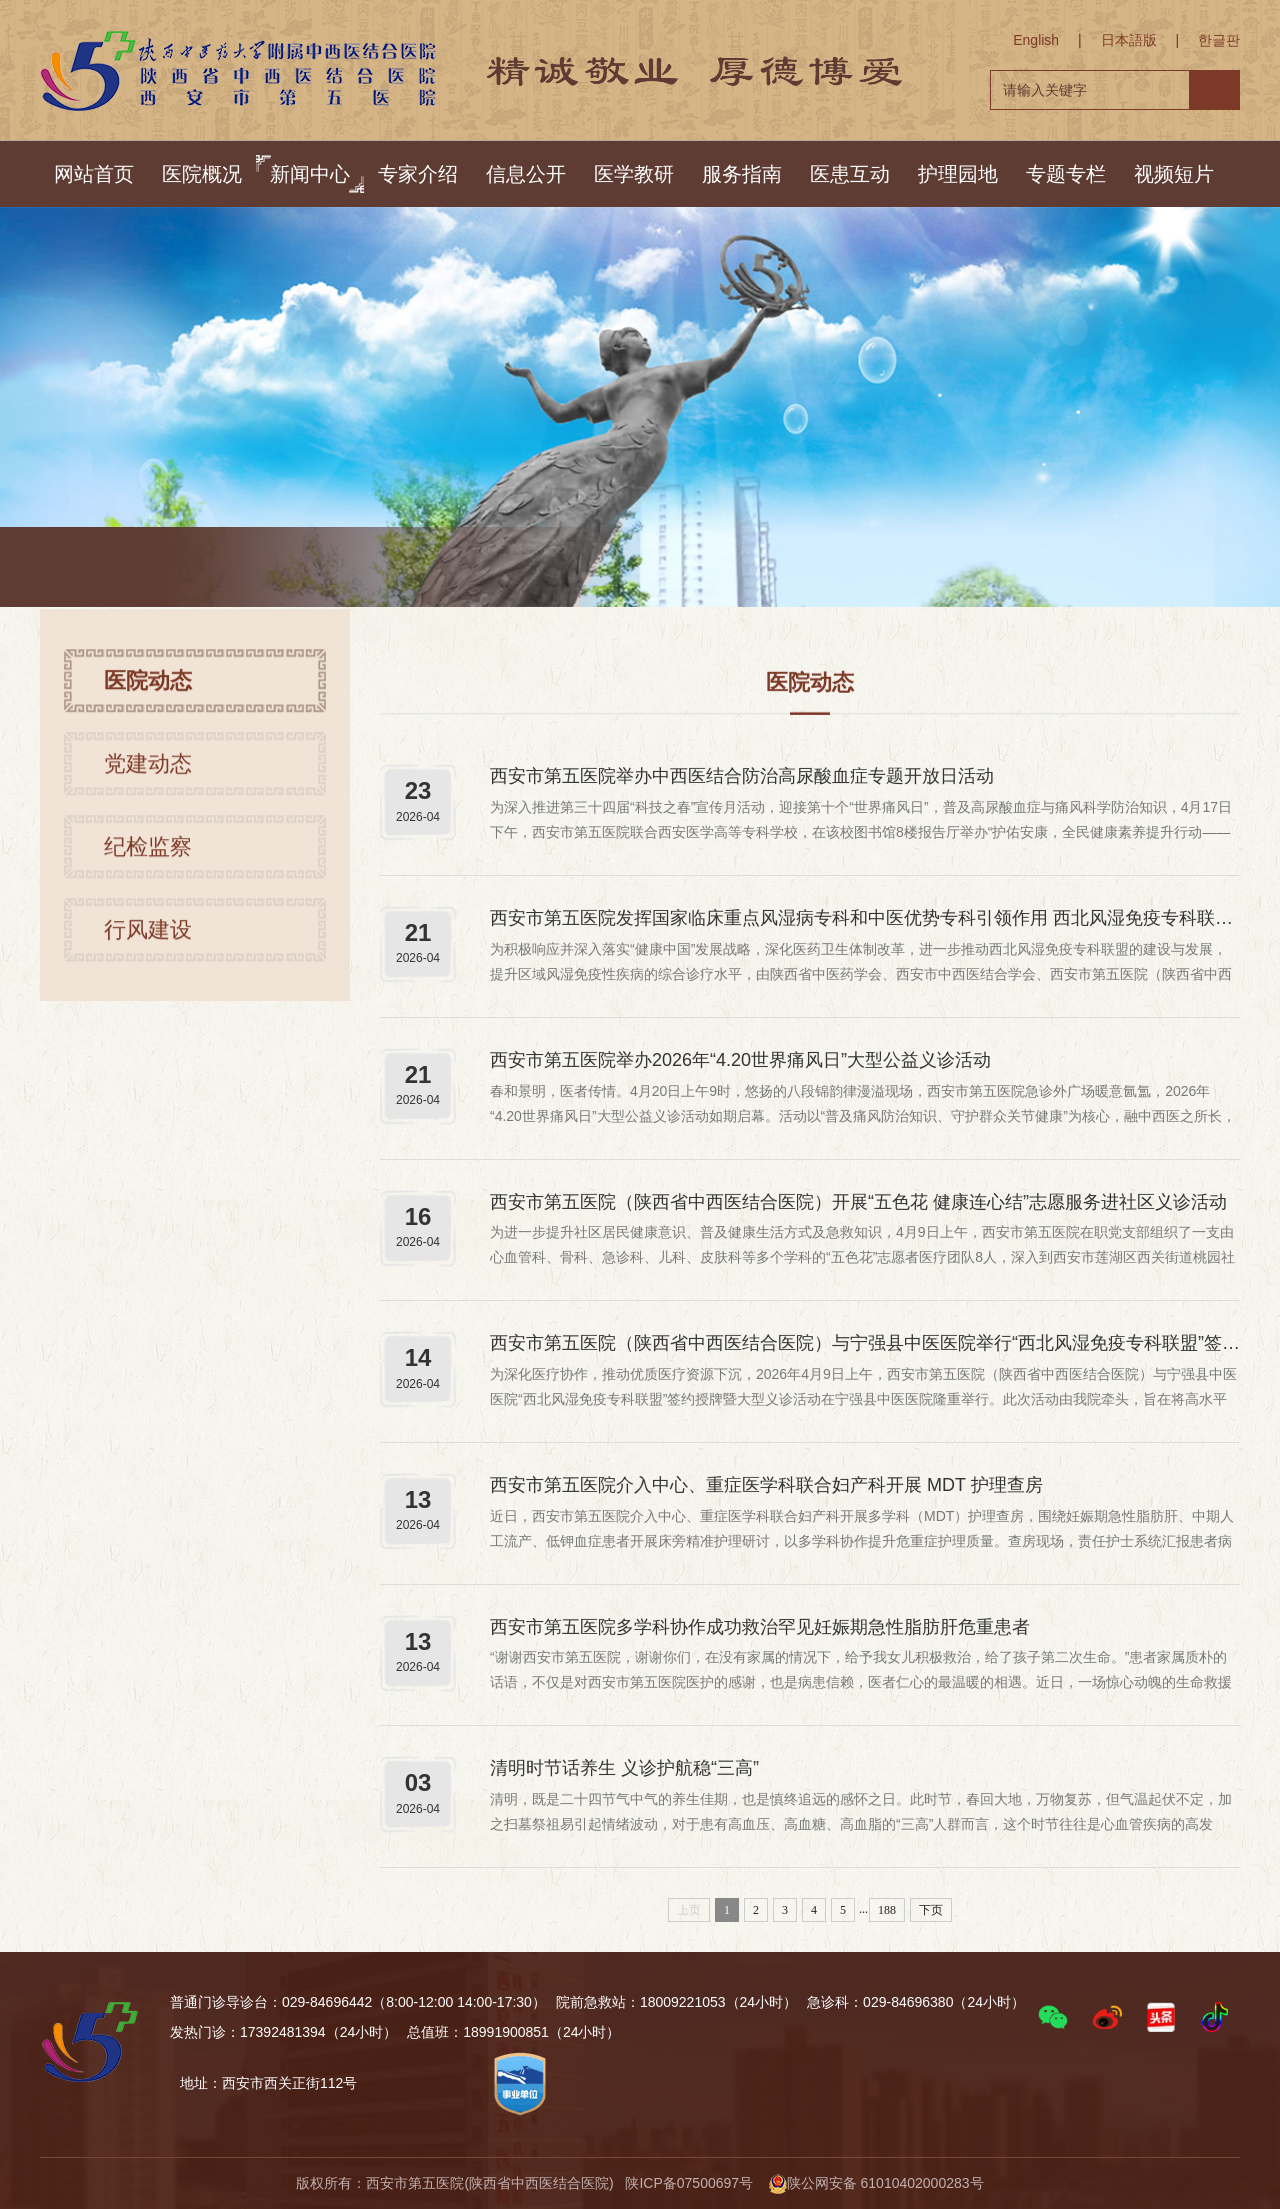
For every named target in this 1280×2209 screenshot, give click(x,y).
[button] (1053, 2017)
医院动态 (358, 570)
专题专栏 (1066, 174)
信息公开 (526, 174)
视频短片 (1174, 174)
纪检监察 (148, 862)
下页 (931, 1910)
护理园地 (958, 174)
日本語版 (1129, 40)
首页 (208, 570)
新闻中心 (310, 174)
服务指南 (742, 174)
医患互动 (850, 174)
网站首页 (94, 174)
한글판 (1219, 40)
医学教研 (634, 174)
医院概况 (202, 174)
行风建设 (148, 945)
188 (887, 1910)
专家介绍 (418, 174)
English (1036, 40)
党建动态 (148, 779)
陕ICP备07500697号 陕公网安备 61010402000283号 (804, 2183)
